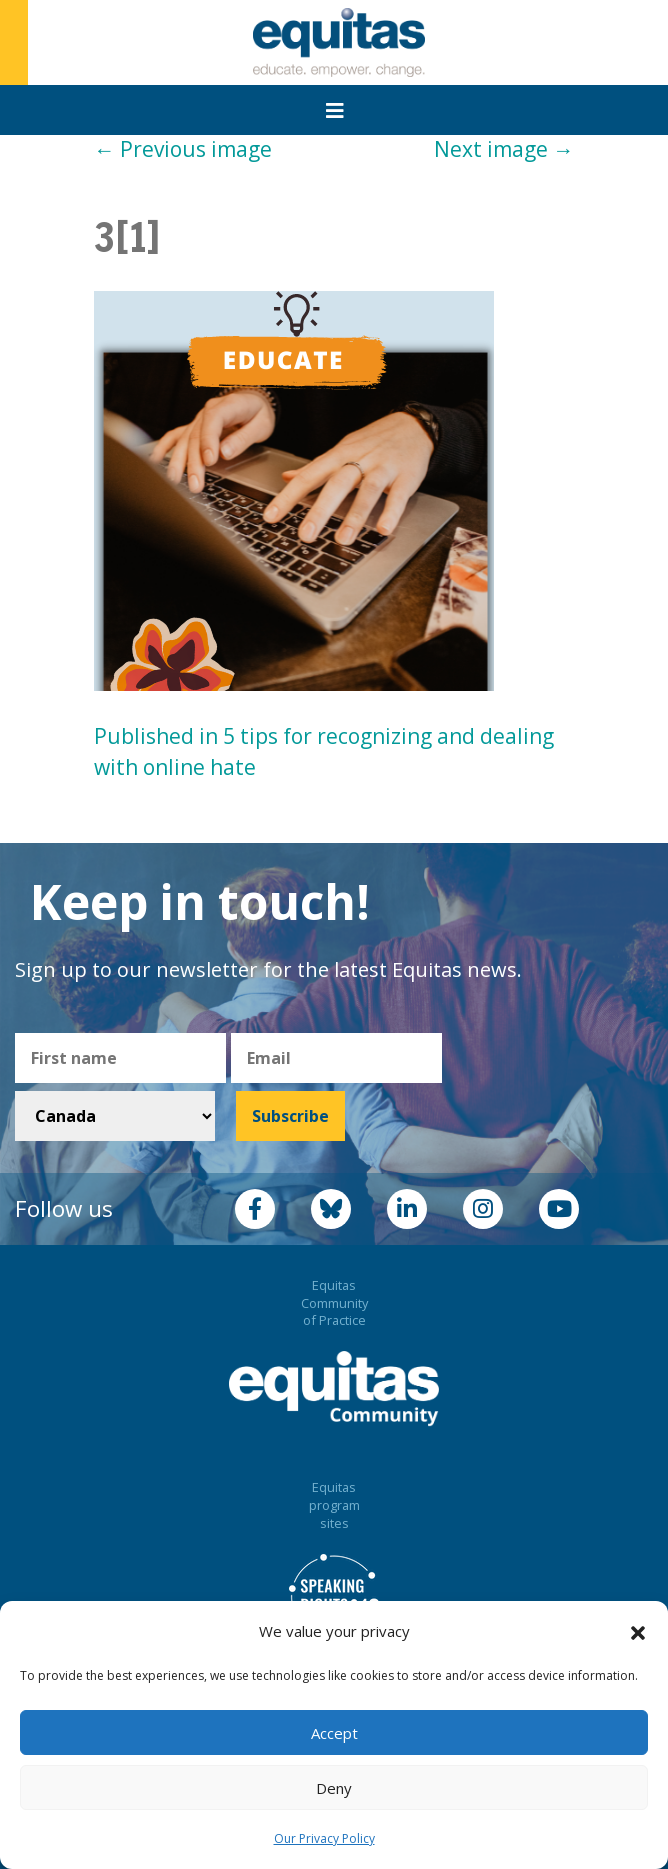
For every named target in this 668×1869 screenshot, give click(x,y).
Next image (504, 149)
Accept (334, 1733)
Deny (334, 1788)
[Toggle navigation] (335, 111)
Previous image (183, 149)
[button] (638, 1632)
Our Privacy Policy (324, 1838)
